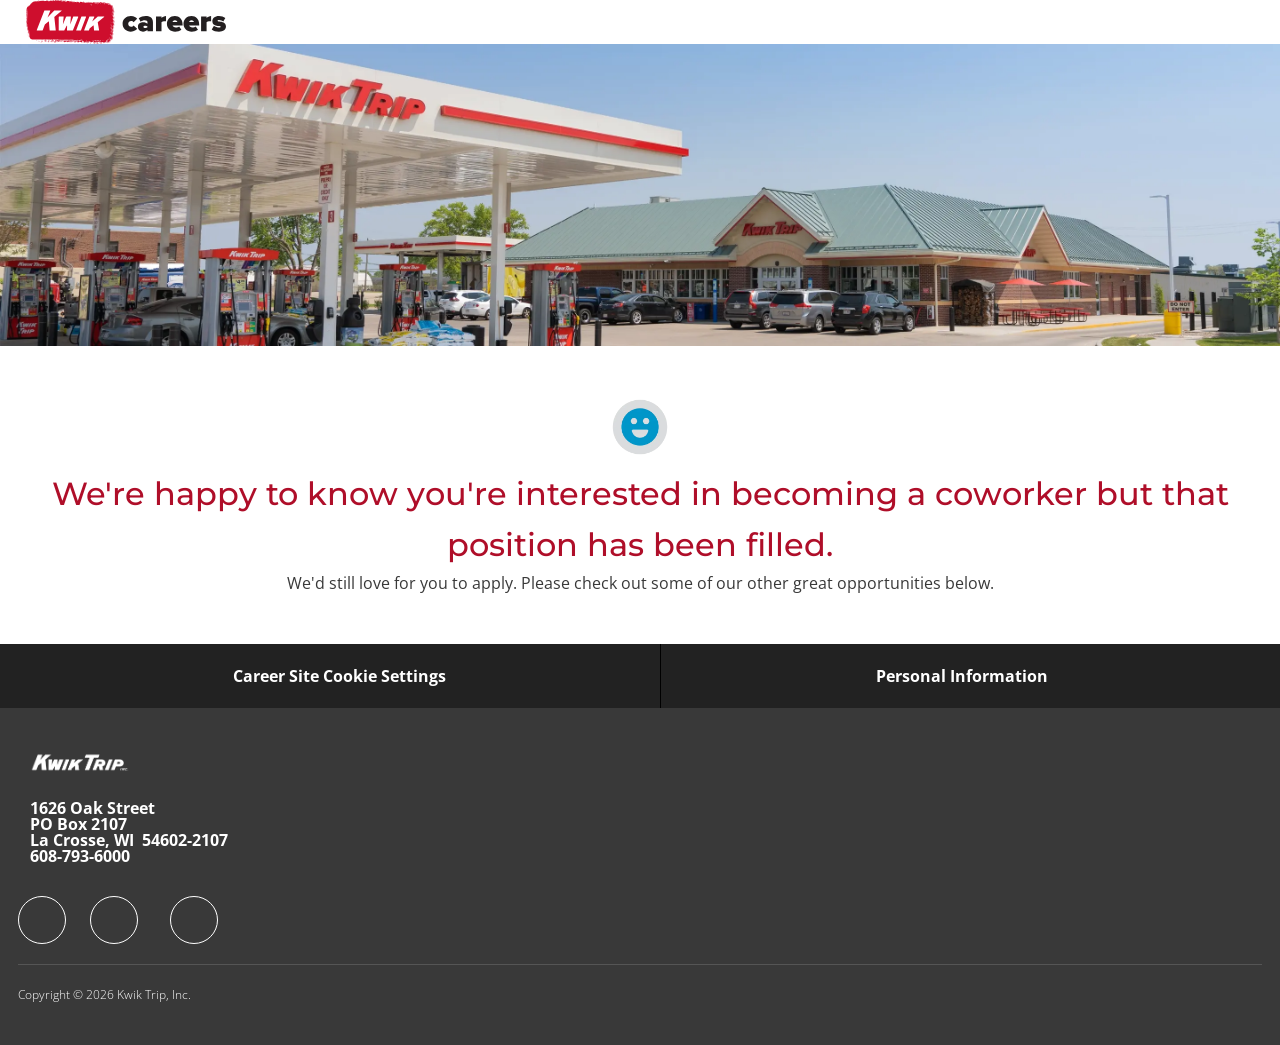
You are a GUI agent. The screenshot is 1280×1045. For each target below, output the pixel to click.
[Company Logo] (126, 22)
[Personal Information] (962, 676)
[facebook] (42, 920)
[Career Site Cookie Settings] (339, 676)
